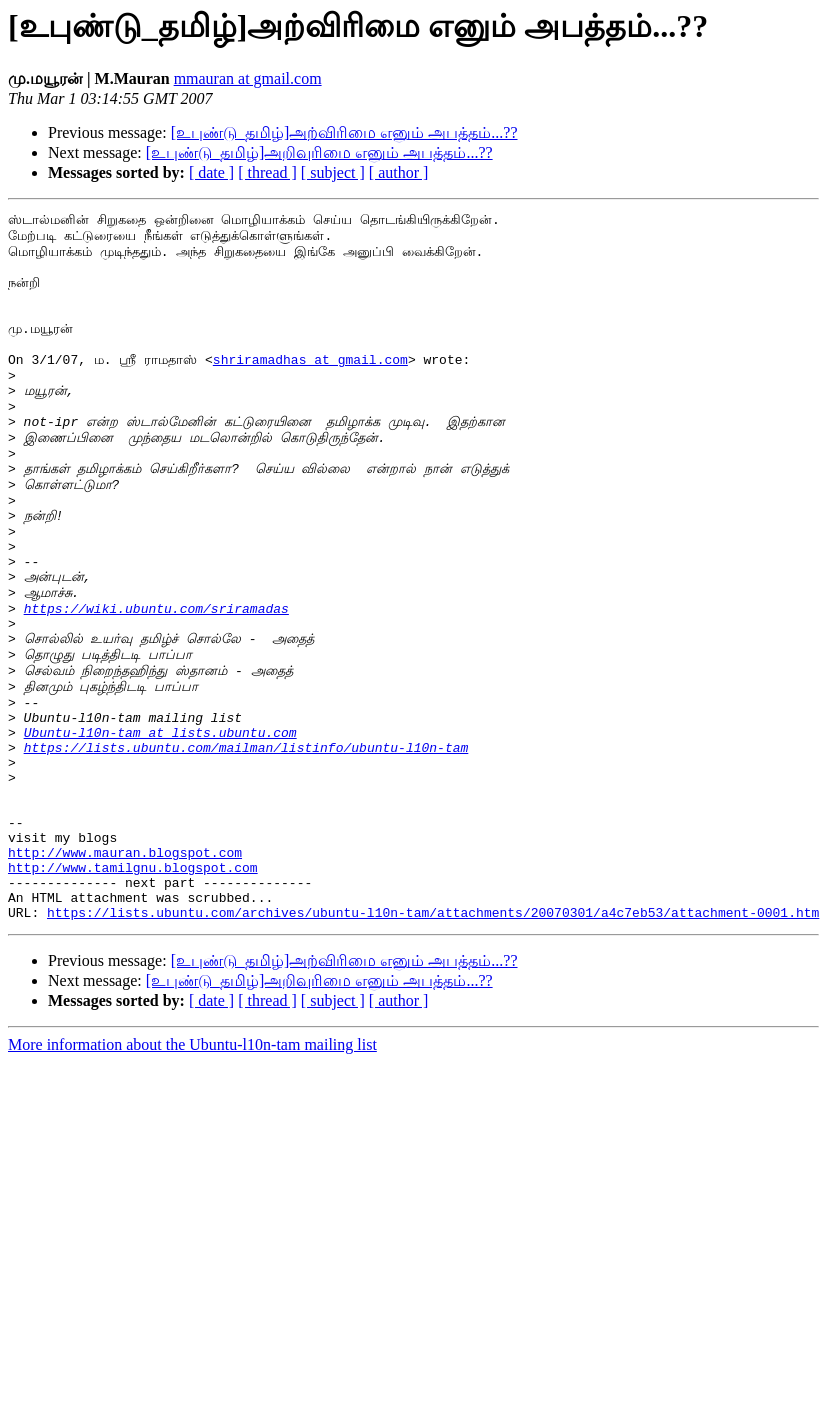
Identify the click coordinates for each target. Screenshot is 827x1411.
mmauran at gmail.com (248, 78)
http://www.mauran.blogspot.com (125, 978)
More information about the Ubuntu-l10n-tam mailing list (192, 1182)
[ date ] (211, 172)
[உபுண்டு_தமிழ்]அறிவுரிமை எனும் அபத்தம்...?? (319, 152)
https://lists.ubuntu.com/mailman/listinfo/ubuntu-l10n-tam (246, 852)
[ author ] (399, 172)
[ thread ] (267, 172)
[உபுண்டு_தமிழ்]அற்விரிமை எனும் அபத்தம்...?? (344, 132)
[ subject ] (333, 172)
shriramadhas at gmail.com (310, 389)
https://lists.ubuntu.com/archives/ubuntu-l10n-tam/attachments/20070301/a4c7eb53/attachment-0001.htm (433, 1050)
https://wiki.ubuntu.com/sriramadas (156, 686)
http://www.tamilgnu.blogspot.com (133, 996)
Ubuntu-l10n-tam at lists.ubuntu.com (160, 834)
